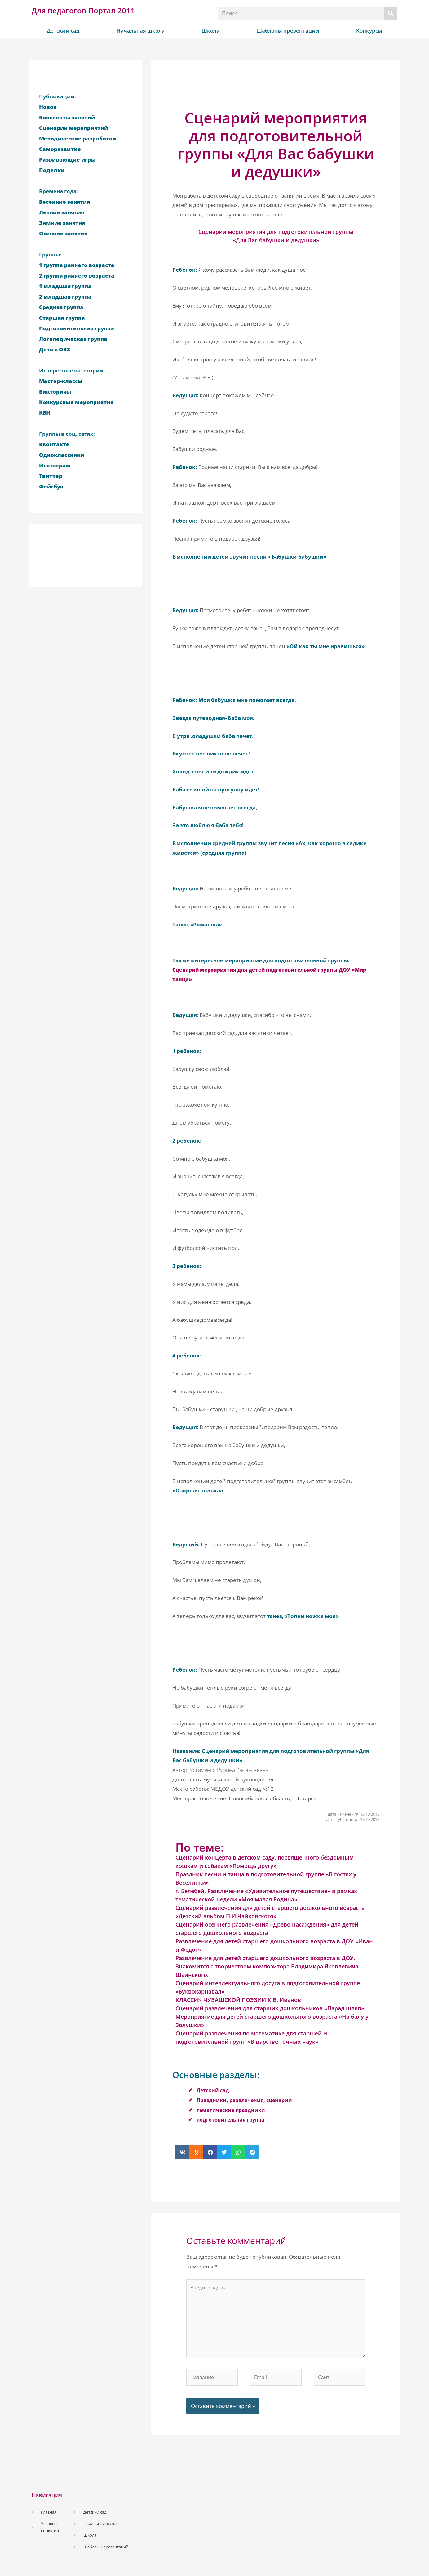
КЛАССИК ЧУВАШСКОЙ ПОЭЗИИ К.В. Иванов (238, 1999)
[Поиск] (390, 13)
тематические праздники (232, 2110)
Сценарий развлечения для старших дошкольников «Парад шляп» (269, 2008)
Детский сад (63, 30)
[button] (182, 2152)
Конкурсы (369, 30)
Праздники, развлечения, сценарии (246, 2100)
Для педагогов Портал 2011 (83, 10)
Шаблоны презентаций (287, 30)
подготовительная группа (232, 2119)
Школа (210, 30)
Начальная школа (141, 30)
